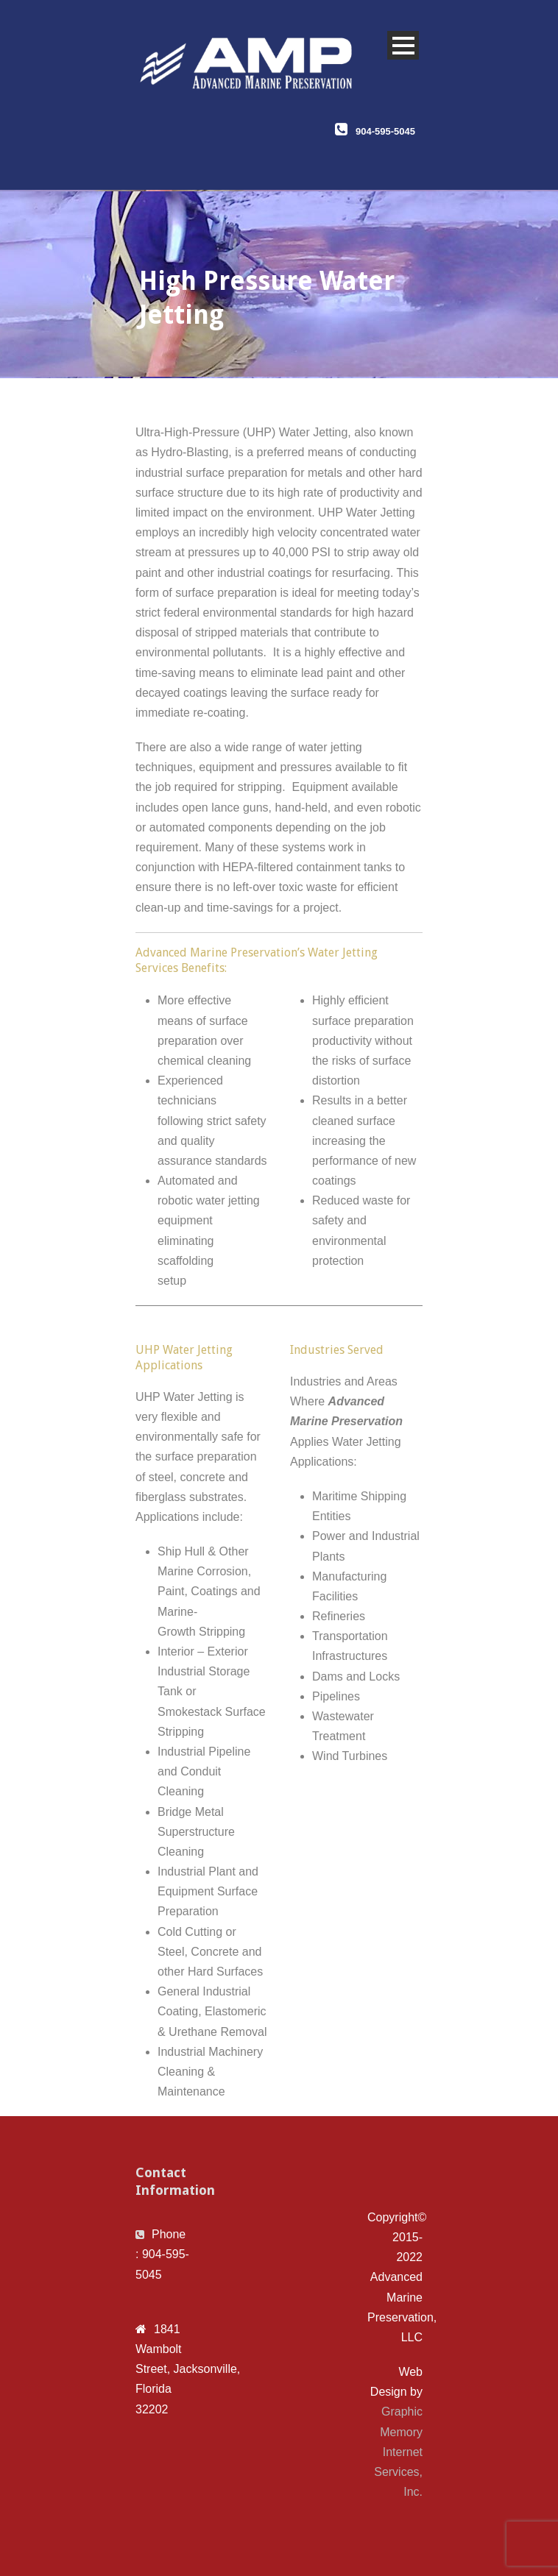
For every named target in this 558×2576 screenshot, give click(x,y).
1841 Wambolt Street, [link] (158, 2349)
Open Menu (403, 45)
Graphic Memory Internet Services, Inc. (398, 2451)
